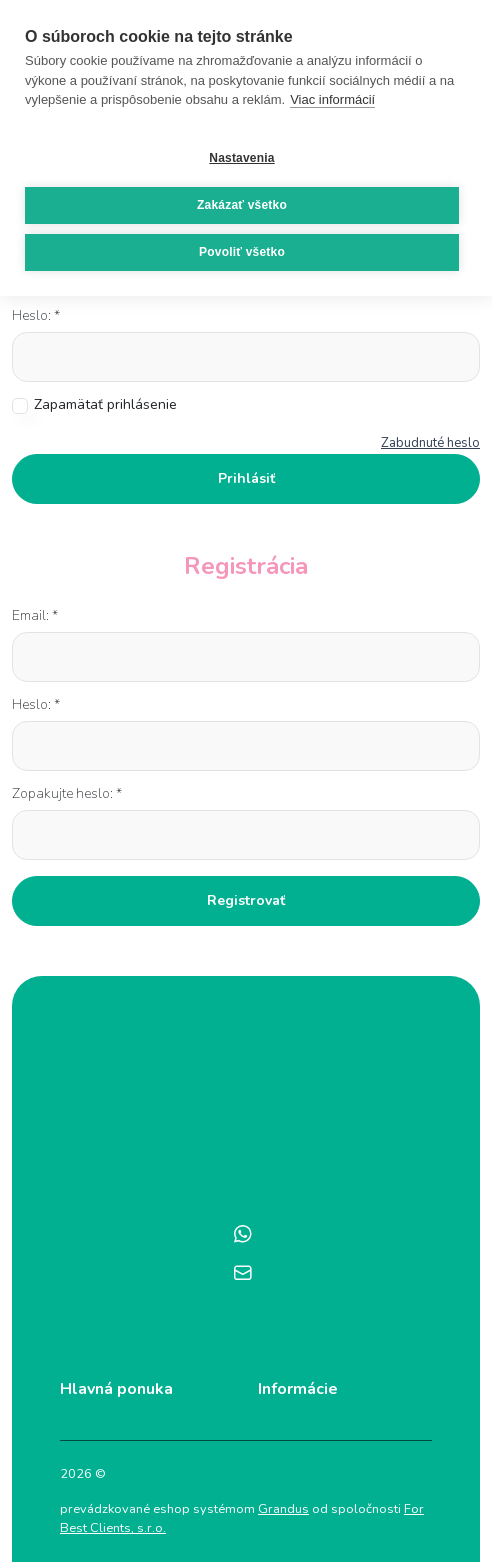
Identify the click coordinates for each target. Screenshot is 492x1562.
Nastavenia (241, 158)
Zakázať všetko (242, 205)
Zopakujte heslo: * (67, 793)
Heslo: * (36, 315)
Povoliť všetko (242, 252)
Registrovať (246, 900)
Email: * (35, 615)
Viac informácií (332, 99)
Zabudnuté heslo (430, 443)
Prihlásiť (246, 478)
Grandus (283, 1509)
